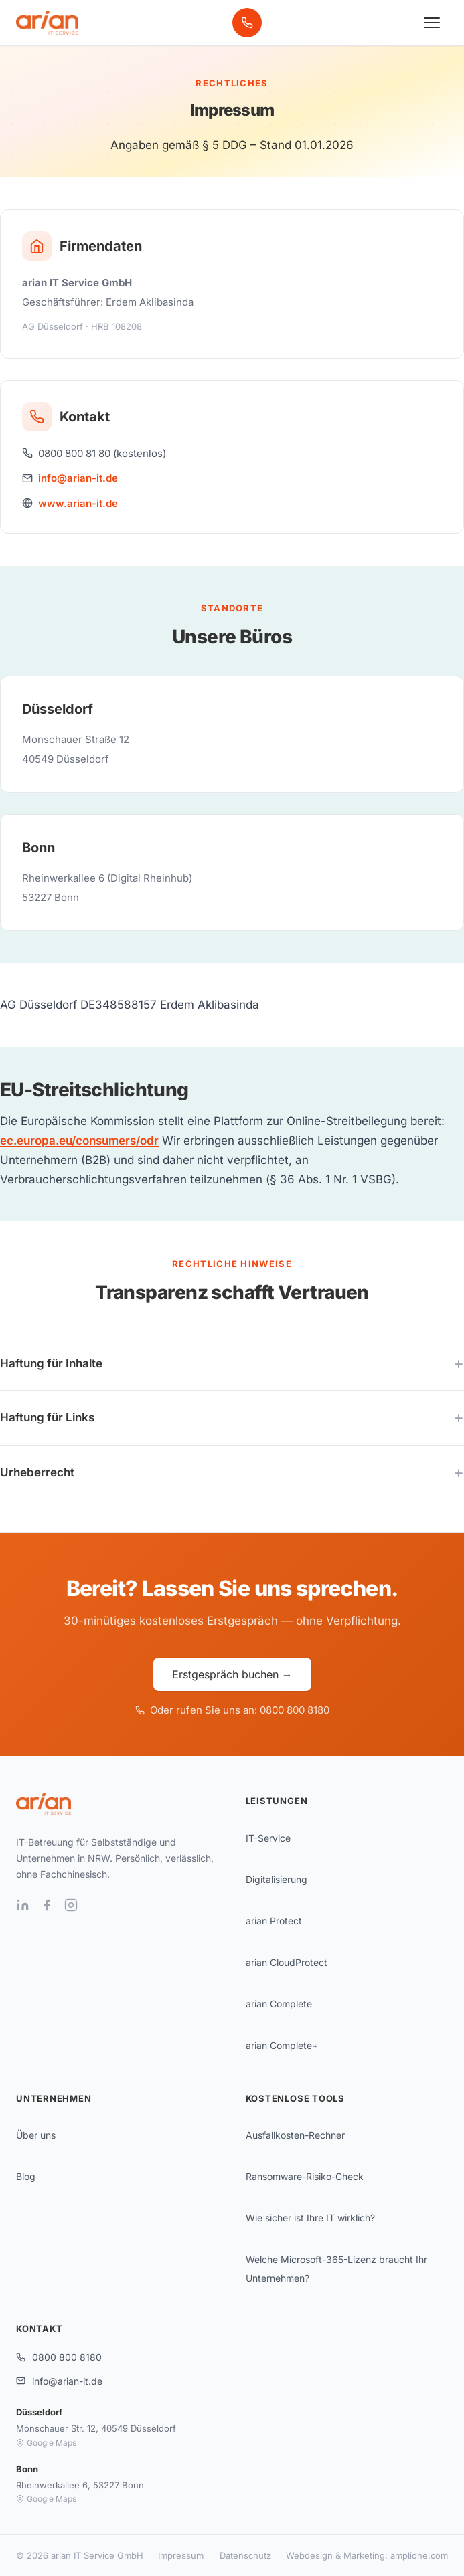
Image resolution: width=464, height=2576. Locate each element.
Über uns (36, 2135)
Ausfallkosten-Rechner (295, 2135)
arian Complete (279, 2003)
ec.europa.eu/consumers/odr (79, 1140)
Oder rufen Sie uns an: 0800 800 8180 (232, 1710)
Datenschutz (245, 2555)
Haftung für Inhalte (51, 1363)
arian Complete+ (282, 2045)
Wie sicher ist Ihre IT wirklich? (310, 2217)
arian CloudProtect (286, 1962)
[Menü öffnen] (432, 22)
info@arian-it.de (78, 478)
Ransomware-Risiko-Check (305, 2176)
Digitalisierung (276, 1879)
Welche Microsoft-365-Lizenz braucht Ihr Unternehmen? (336, 2269)
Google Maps (46, 2443)
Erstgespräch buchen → (232, 1674)
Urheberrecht (37, 1472)
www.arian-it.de (78, 503)
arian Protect (274, 1920)
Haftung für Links (47, 1417)
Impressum (181, 2555)
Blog (25, 2176)
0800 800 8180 (59, 2357)
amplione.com (419, 2555)
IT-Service (268, 1838)
